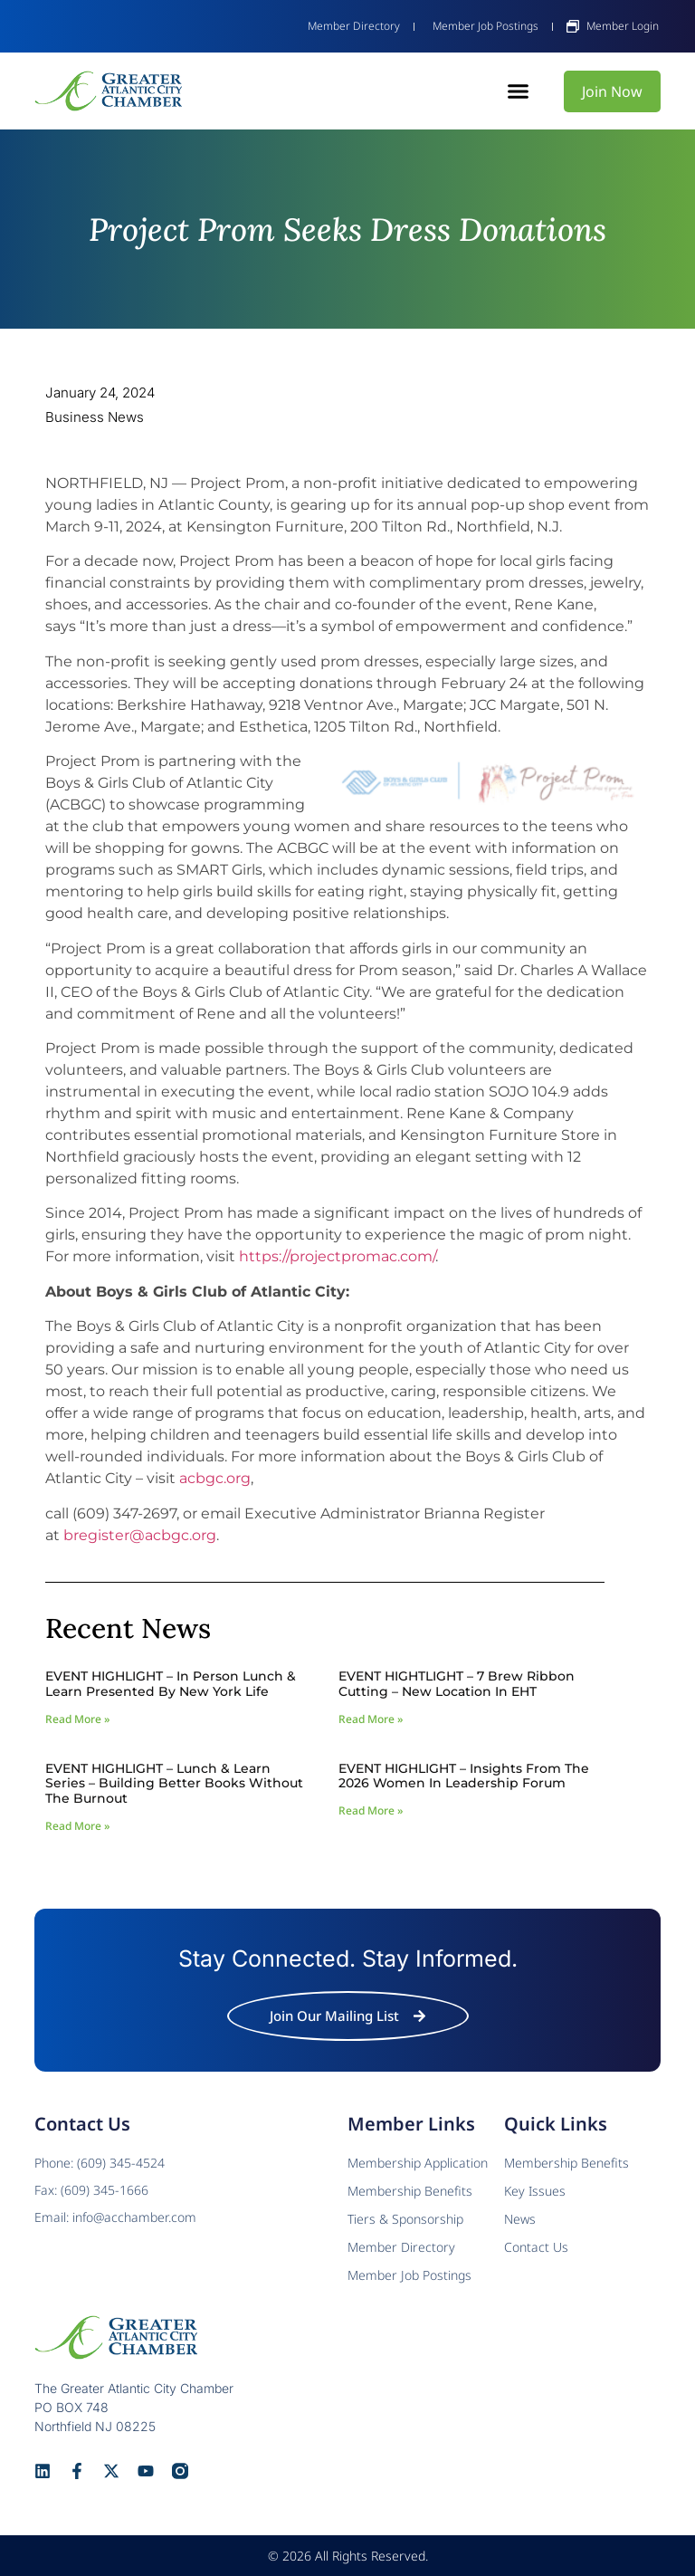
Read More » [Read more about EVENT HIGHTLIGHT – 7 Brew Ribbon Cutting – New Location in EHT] (370, 1719)
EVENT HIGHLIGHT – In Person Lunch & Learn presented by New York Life (170, 1684)
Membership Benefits (566, 2162)
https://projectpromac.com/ (337, 1256)
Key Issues (535, 2190)
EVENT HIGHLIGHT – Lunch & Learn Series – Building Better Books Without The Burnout (174, 1783)
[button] (518, 91)
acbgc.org (215, 1478)
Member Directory (401, 2246)
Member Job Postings (409, 2275)
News (520, 2218)
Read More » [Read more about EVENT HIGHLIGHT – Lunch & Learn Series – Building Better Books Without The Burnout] (77, 1826)
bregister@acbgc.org (139, 1535)
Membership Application (418, 2162)
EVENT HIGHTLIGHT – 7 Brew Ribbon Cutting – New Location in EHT (456, 1684)
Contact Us (536, 2246)
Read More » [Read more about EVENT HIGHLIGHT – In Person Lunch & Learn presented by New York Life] (77, 1719)
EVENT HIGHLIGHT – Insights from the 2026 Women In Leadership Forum (463, 1776)
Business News (94, 417)
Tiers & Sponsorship (405, 2218)
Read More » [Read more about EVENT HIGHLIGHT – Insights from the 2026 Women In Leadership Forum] (370, 1810)
